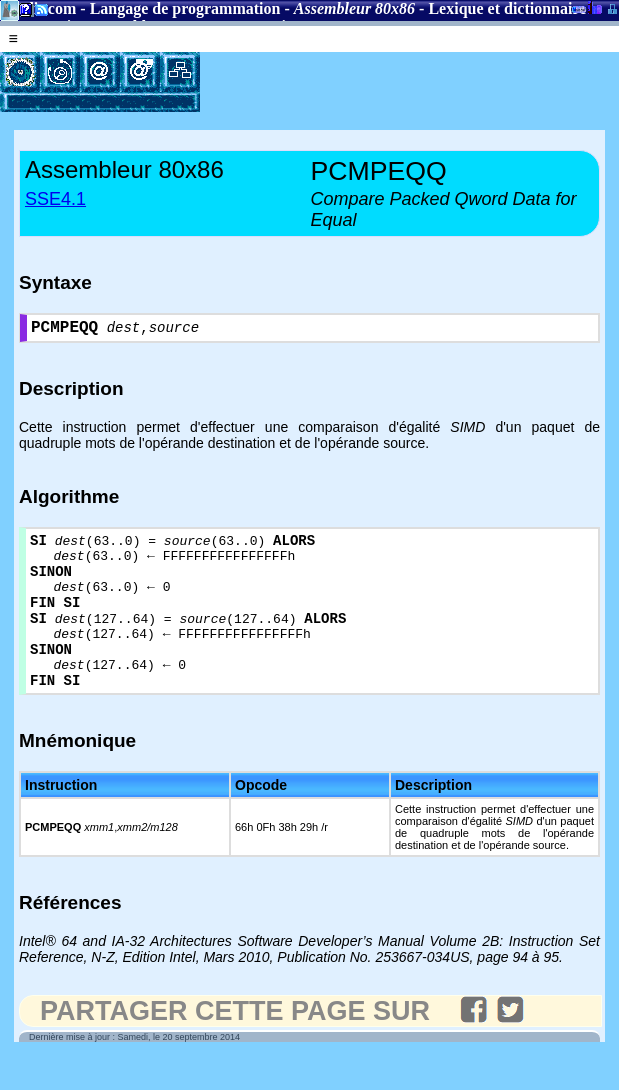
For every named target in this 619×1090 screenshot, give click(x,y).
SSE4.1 (55, 199)
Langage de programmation (185, 8)
